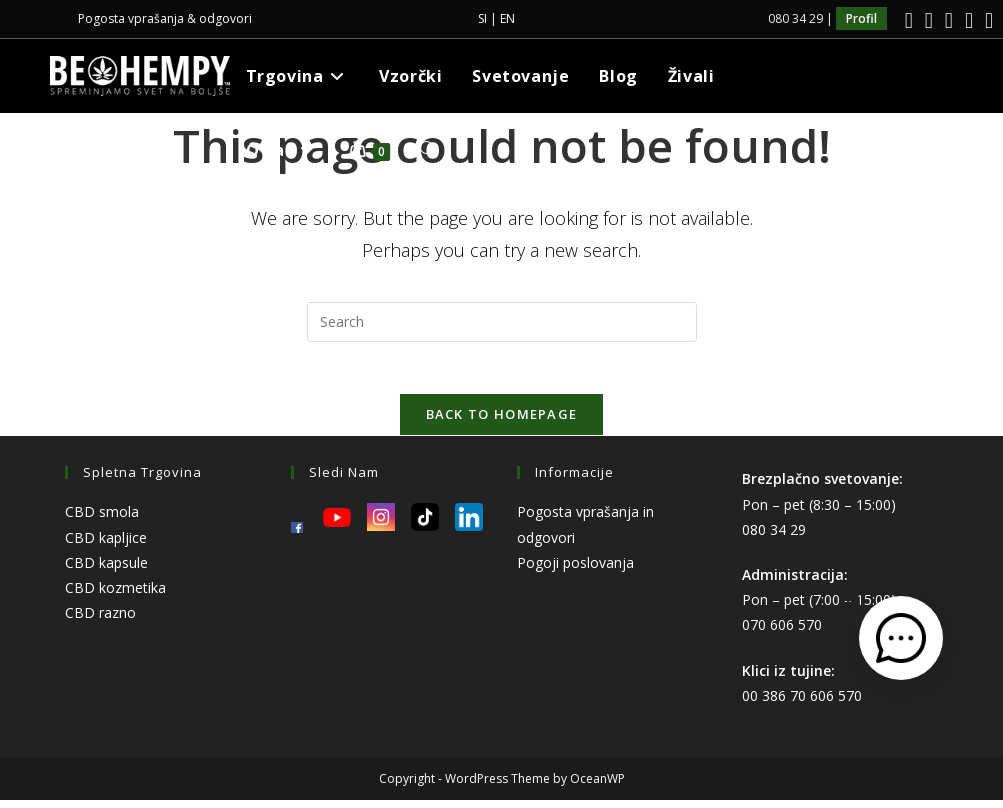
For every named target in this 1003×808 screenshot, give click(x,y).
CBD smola (102, 520)
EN (507, 18)
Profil (861, 18)
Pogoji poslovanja (575, 570)
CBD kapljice (106, 545)
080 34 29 (774, 537)
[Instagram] (929, 20)
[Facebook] (909, 20)
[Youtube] (969, 20)
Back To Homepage (502, 423)
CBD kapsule (106, 570)
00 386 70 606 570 (802, 703)
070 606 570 (782, 633)
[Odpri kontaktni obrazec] (901, 638)
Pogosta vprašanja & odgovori (165, 18)
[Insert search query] (502, 322)
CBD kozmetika (115, 595)
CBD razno (100, 621)
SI (482, 18)
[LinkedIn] (949, 20)
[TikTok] (986, 20)
